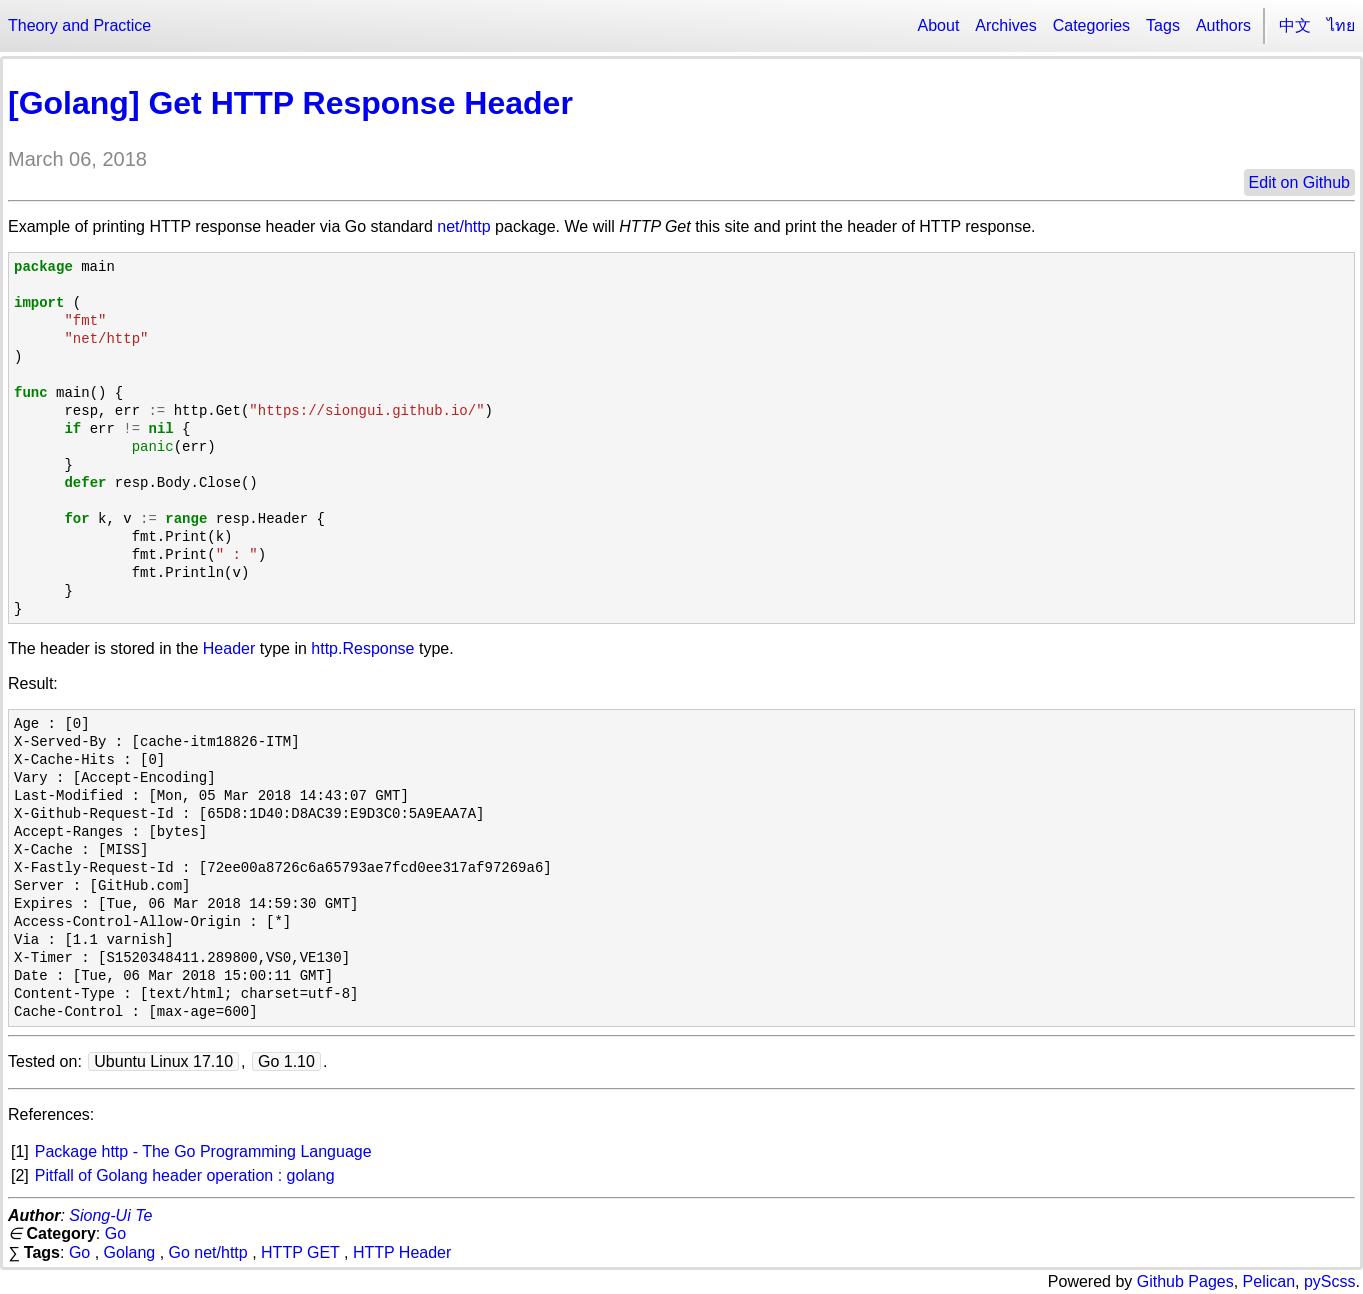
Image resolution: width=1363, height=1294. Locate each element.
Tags (1163, 25)
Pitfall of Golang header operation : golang (185, 1175)
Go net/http (208, 1252)
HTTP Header (402, 1252)
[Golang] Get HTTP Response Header (290, 103)
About (939, 25)
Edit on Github (1299, 182)
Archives (1005, 25)
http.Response (362, 648)
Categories (1091, 25)
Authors (1223, 25)
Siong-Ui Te (110, 1215)
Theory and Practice (79, 25)
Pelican (1269, 1281)
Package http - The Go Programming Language (203, 1151)
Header (229, 648)
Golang (130, 1252)
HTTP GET (300, 1252)
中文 (1295, 25)
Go (115, 1233)
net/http (463, 226)
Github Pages (1185, 1281)
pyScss (1330, 1281)
